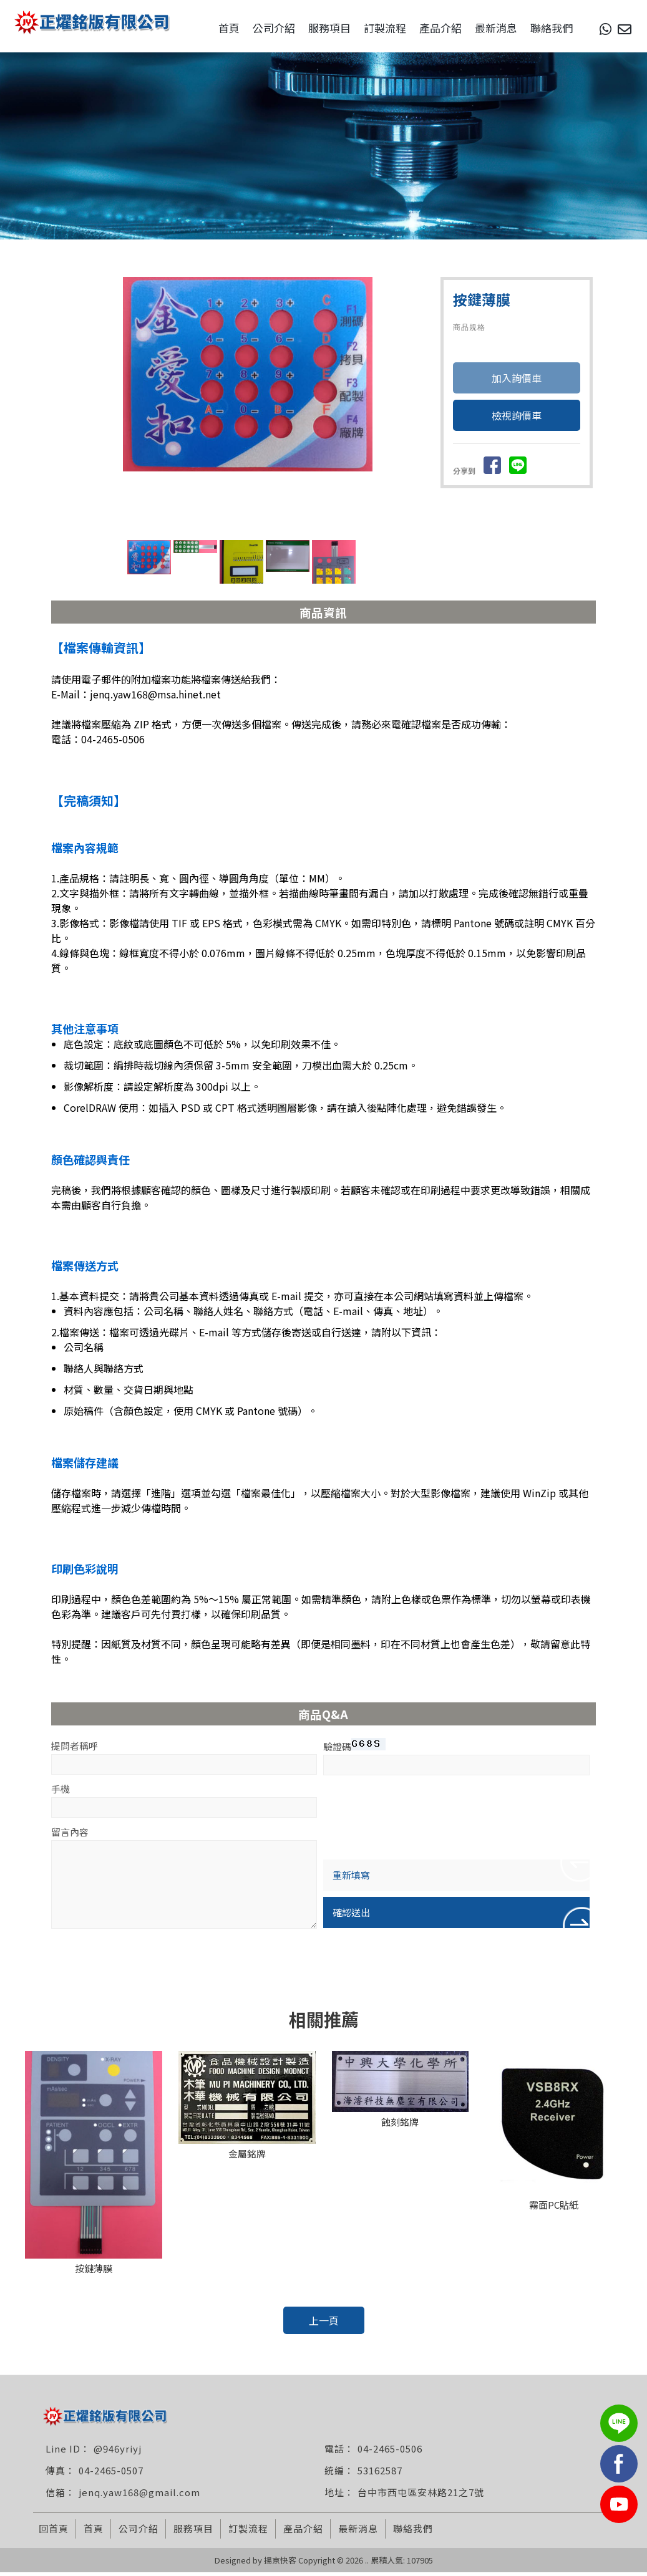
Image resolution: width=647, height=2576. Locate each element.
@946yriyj (118, 2452)
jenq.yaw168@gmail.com (139, 2495)
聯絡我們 (533, 28)
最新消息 (477, 28)
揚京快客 (280, 2564)
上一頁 (324, 2324)
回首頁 (54, 2532)
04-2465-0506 (390, 2452)
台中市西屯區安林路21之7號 (421, 2495)
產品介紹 (422, 28)
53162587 (380, 2474)
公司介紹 (255, 28)
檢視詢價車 (517, 420)
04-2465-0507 (111, 2474)
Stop (286, 537)
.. (367, 2564)
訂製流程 (366, 28)
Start (277, 537)
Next (416, 405)
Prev (136, 405)
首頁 (210, 28)
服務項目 (310, 28)
